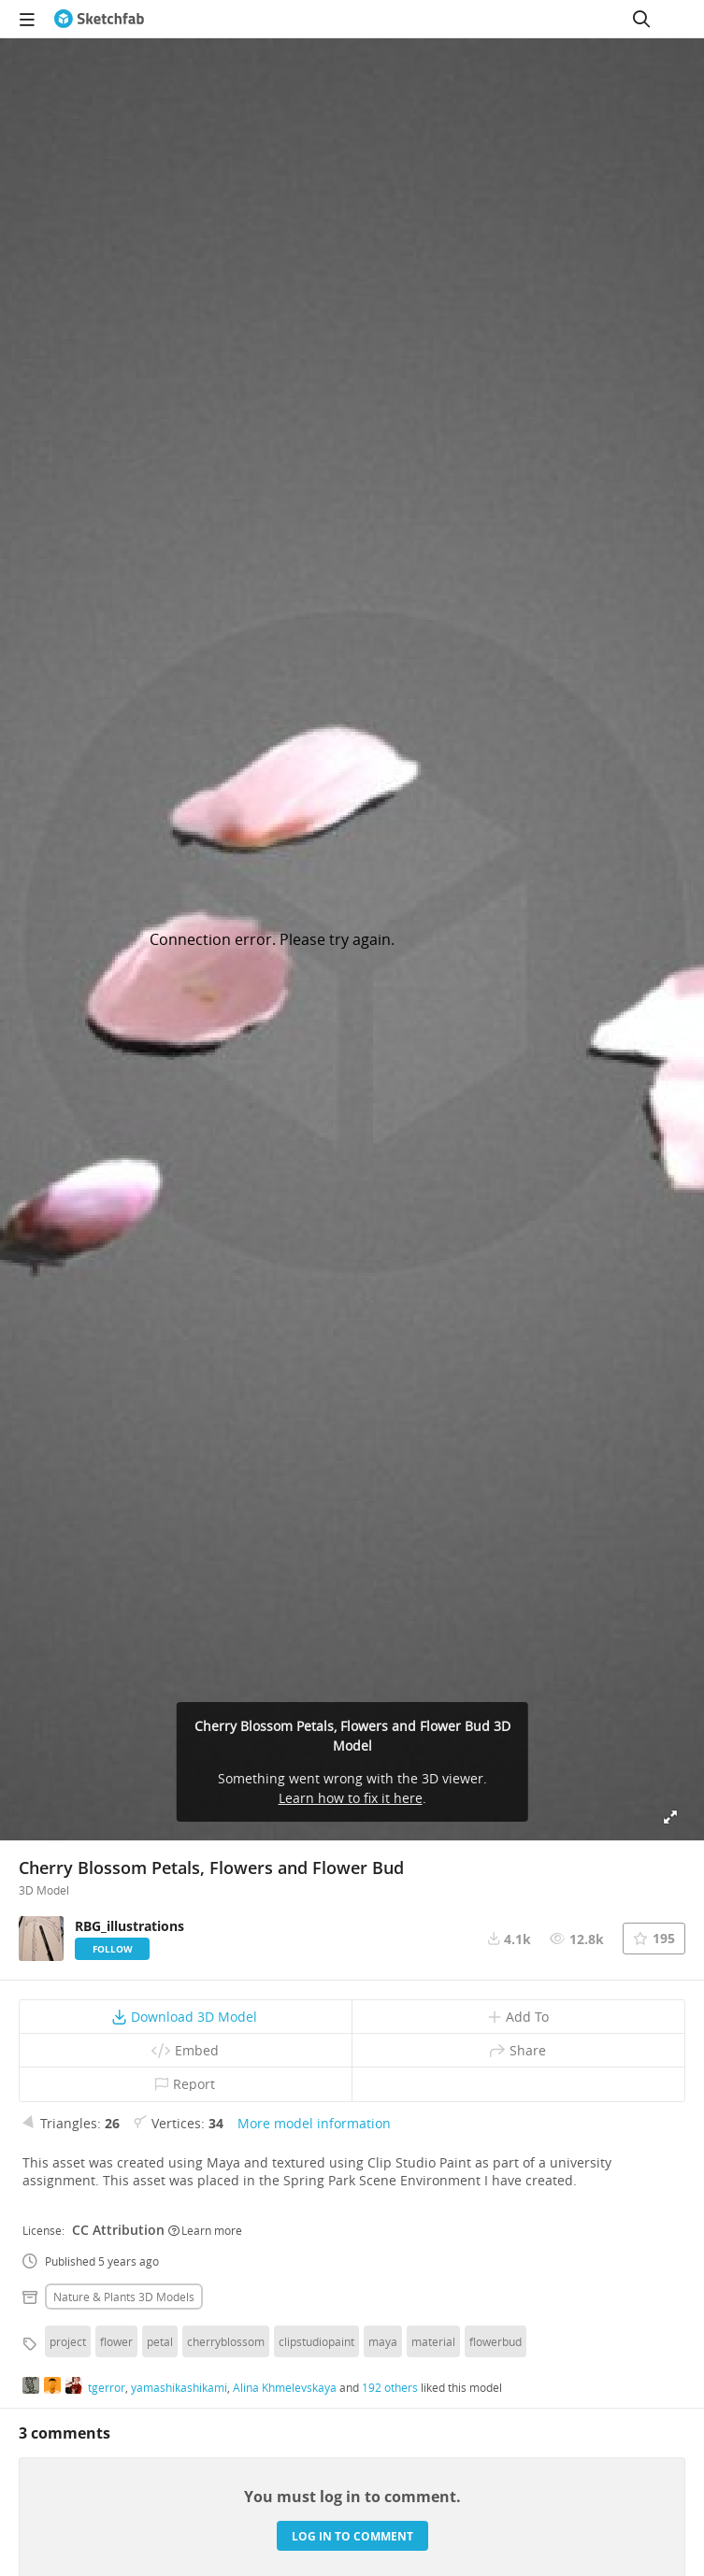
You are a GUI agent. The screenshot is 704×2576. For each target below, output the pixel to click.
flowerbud (495, 2341)
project (68, 2341)
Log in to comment (352, 2536)
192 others (390, 2387)
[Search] (641, 19)
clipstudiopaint (316, 2341)
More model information (314, 2123)
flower (116, 2341)
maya (382, 2341)
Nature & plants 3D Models (123, 2296)
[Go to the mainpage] (99, 18)
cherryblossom (226, 2341)
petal (160, 2341)
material (433, 2341)
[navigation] (27, 19)
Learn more (205, 2230)
